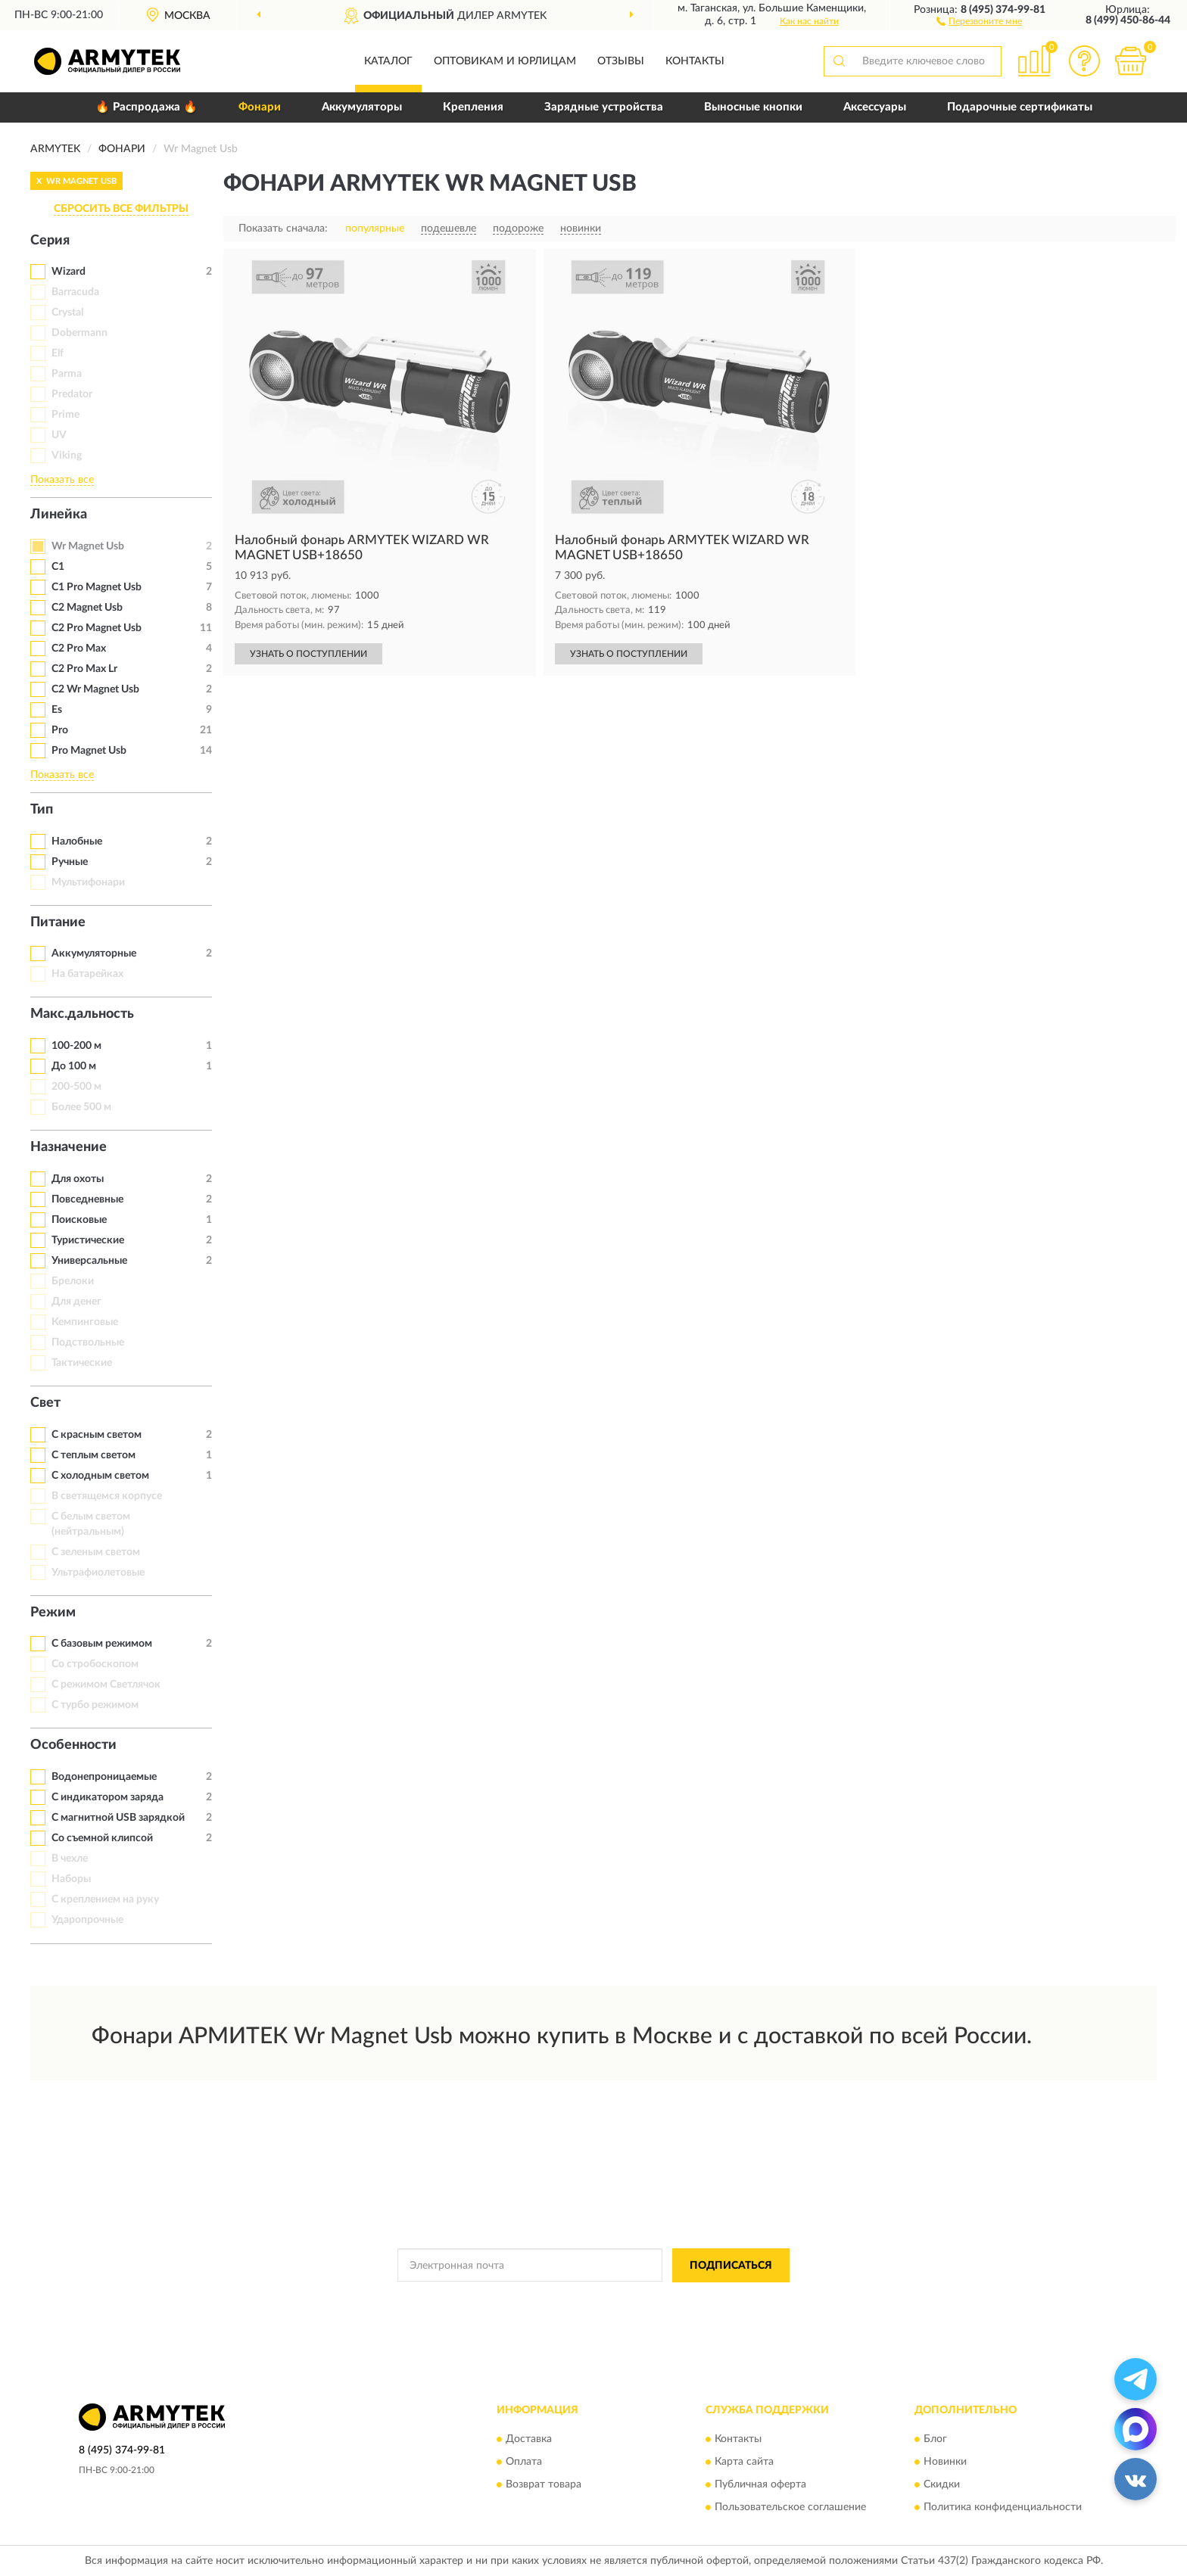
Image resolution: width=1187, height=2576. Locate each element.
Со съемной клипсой (102, 1838)
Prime (65, 414)
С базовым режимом (101, 1643)
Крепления (473, 107)
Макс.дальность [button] (82, 1014)
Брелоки (72, 1281)
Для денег (76, 1301)
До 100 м (73, 1066)
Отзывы (620, 61)
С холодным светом (100, 1475)
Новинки (945, 2462)
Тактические (81, 1363)
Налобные (76, 841)
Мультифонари (88, 882)
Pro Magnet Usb (88, 750)
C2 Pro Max (78, 648)
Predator (71, 394)
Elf (57, 353)
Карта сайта (744, 2462)
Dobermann (79, 333)
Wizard (68, 271)
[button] (979, 20)
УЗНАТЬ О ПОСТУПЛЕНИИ (308, 653)
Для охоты (77, 1179)
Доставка (529, 2439)
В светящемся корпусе (106, 1496)
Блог (935, 2439)
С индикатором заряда (107, 1797)
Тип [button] (41, 810)
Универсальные (89, 1260)
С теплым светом (93, 1455)
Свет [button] (45, 1403)
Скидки (942, 2485)
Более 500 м (81, 1107)
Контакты (694, 61)
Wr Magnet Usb (87, 546)
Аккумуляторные (93, 953)
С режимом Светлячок (105, 1684)
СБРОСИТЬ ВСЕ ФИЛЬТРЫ (121, 209)
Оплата (524, 2462)
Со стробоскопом (95, 1664)
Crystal (67, 312)
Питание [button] (58, 922)
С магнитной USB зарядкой (118, 1817)
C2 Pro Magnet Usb (96, 628)
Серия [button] (50, 240)
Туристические (87, 1240)
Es (56, 710)
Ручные (69, 862)
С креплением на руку (105, 1899)
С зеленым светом (95, 1552)
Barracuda (75, 292)
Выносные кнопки (753, 107)
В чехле (69, 1858)
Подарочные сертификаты (1019, 107)
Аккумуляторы (362, 107)
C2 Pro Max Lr (84, 669)
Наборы (71, 1879)
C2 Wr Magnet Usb (95, 689)
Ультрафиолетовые (98, 1572)
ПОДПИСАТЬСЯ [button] (731, 2265)
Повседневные (87, 1199)
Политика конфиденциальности (1003, 2508)
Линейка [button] (58, 514)
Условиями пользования (722, 2299)
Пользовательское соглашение (790, 2508)
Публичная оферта (760, 2485)
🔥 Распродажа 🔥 (146, 107)
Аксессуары (874, 107)
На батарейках (87, 974)
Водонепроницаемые (104, 1777)
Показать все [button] (62, 479)
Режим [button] (53, 1612)
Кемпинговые (84, 1322)
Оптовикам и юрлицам (505, 61)
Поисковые (79, 1220)
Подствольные (87, 1342)
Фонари (259, 107)
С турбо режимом (95, 1705)
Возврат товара (543, 2485)
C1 (57, 567)
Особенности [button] (73, 1745)
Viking (66, 455)
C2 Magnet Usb (87, 607)
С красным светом (96, 1435)
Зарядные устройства (603, 107)
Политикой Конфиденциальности (589, 2299)
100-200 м (76, 1046)
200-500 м (76, 1086)
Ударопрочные (87, 1920)
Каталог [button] (388, 61)
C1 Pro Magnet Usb (96, 587)
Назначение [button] (68, 1147)
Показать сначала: (283, 228)
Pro (59, 730)
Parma (66, 374)
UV (59, 435)
